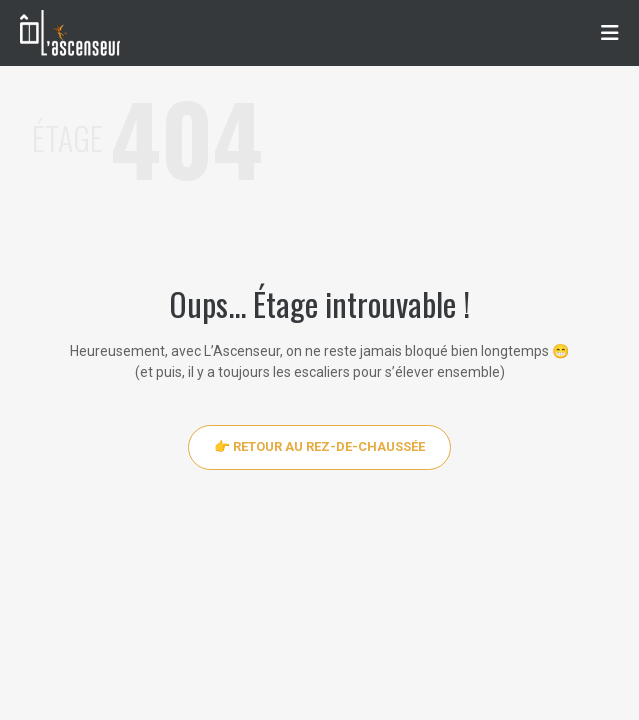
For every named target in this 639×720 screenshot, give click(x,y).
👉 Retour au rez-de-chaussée (319, 446)
